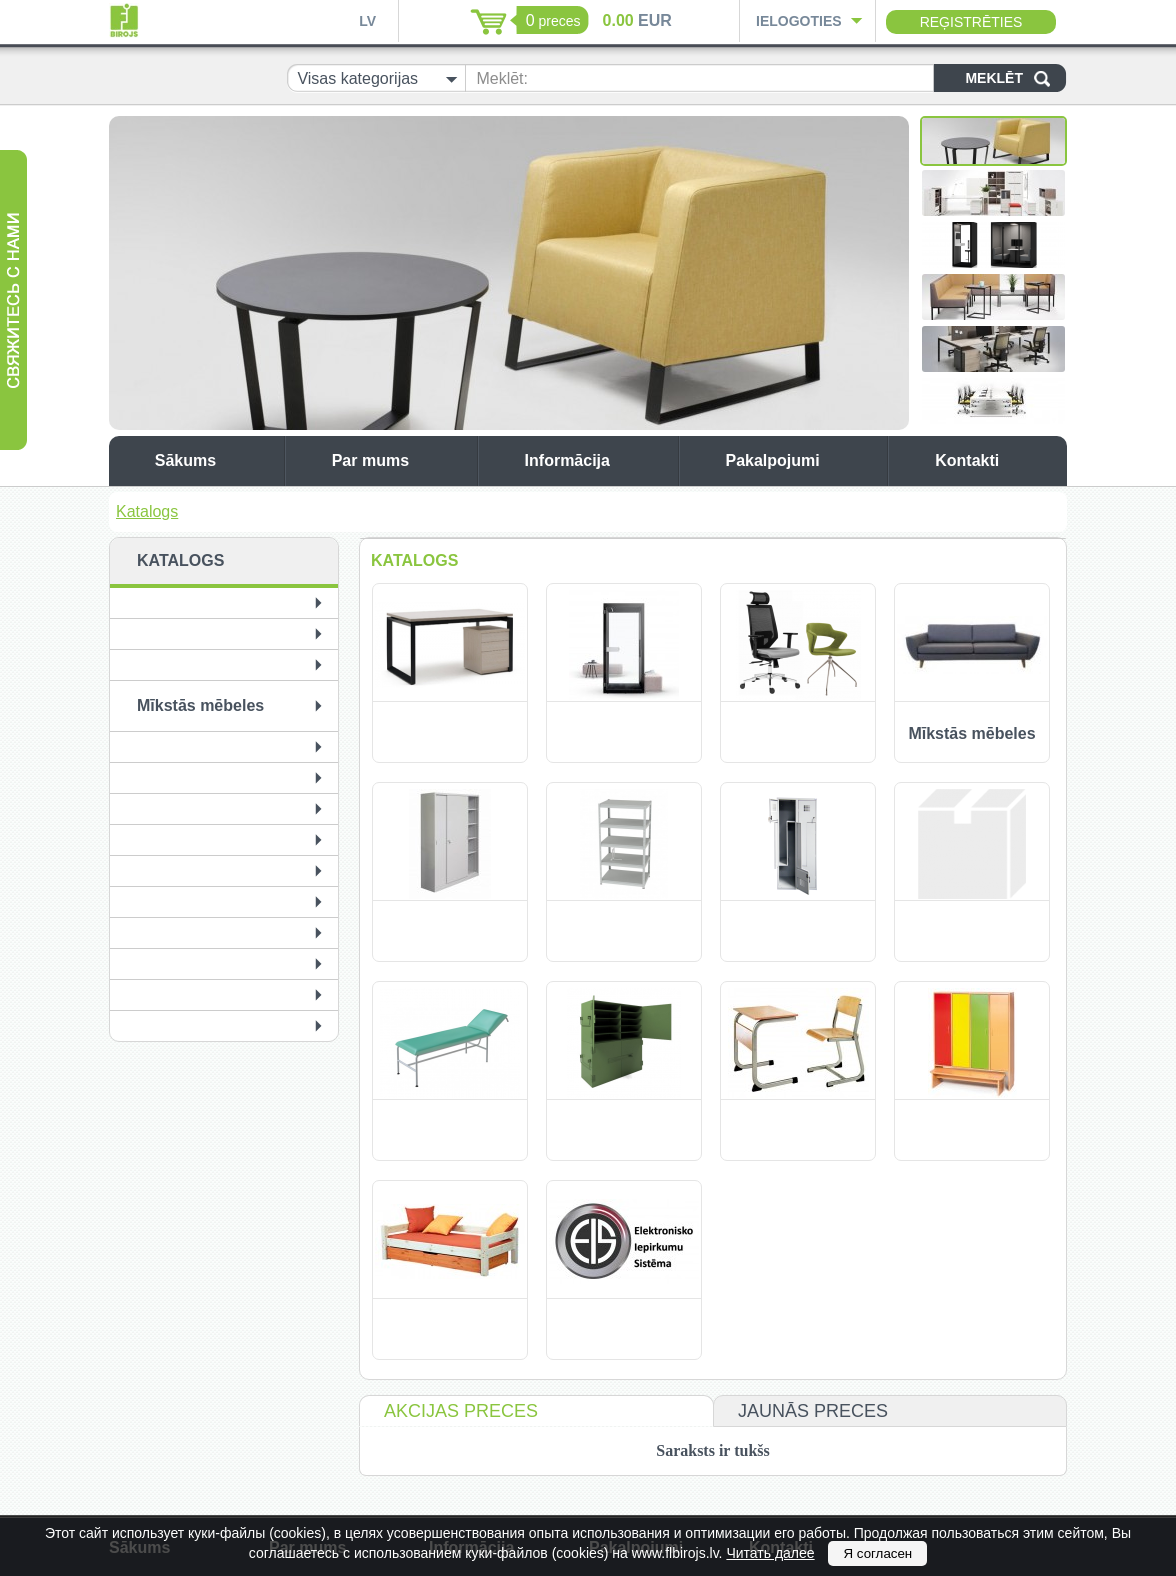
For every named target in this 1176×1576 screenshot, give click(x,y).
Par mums (399, 460)
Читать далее (770, 1553)
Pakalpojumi (801, 460)
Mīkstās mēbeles (200, 705)
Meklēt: (502, 78)
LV (367, 21)
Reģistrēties (971, 22)
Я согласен (877, 1553)
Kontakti (996, 460)
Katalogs (147, 511)
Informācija (596, 460)
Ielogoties (799, 21)
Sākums (214, 460)
